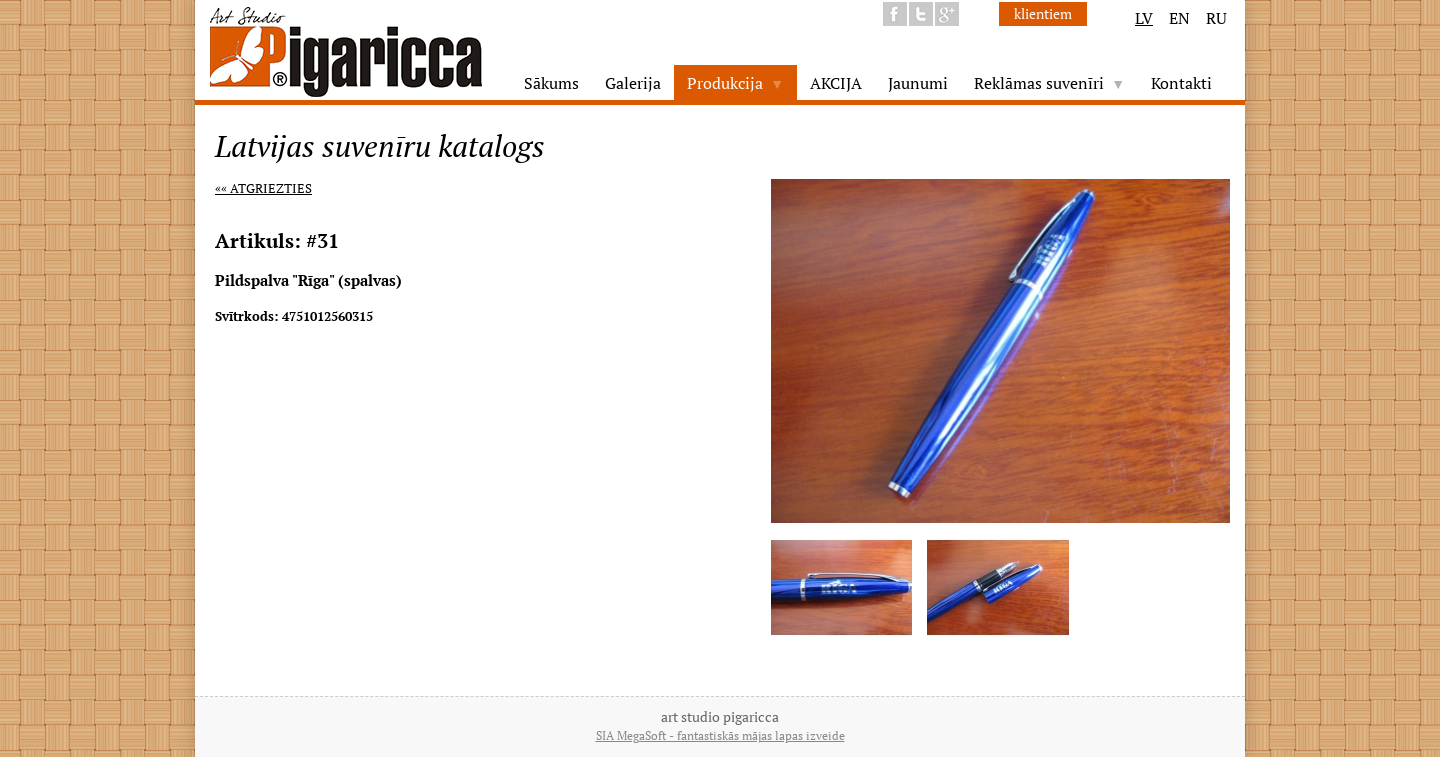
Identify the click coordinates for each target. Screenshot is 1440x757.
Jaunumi (918, 83)
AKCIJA (836, 83)
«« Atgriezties (263, 188)
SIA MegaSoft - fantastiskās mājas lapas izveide (720, 735)
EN (1179, 18)
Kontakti (1181, 83)
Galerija (633, 83)
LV (1144, 18)
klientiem (1043, 13)
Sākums (551, 83)
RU (1216, 18)
